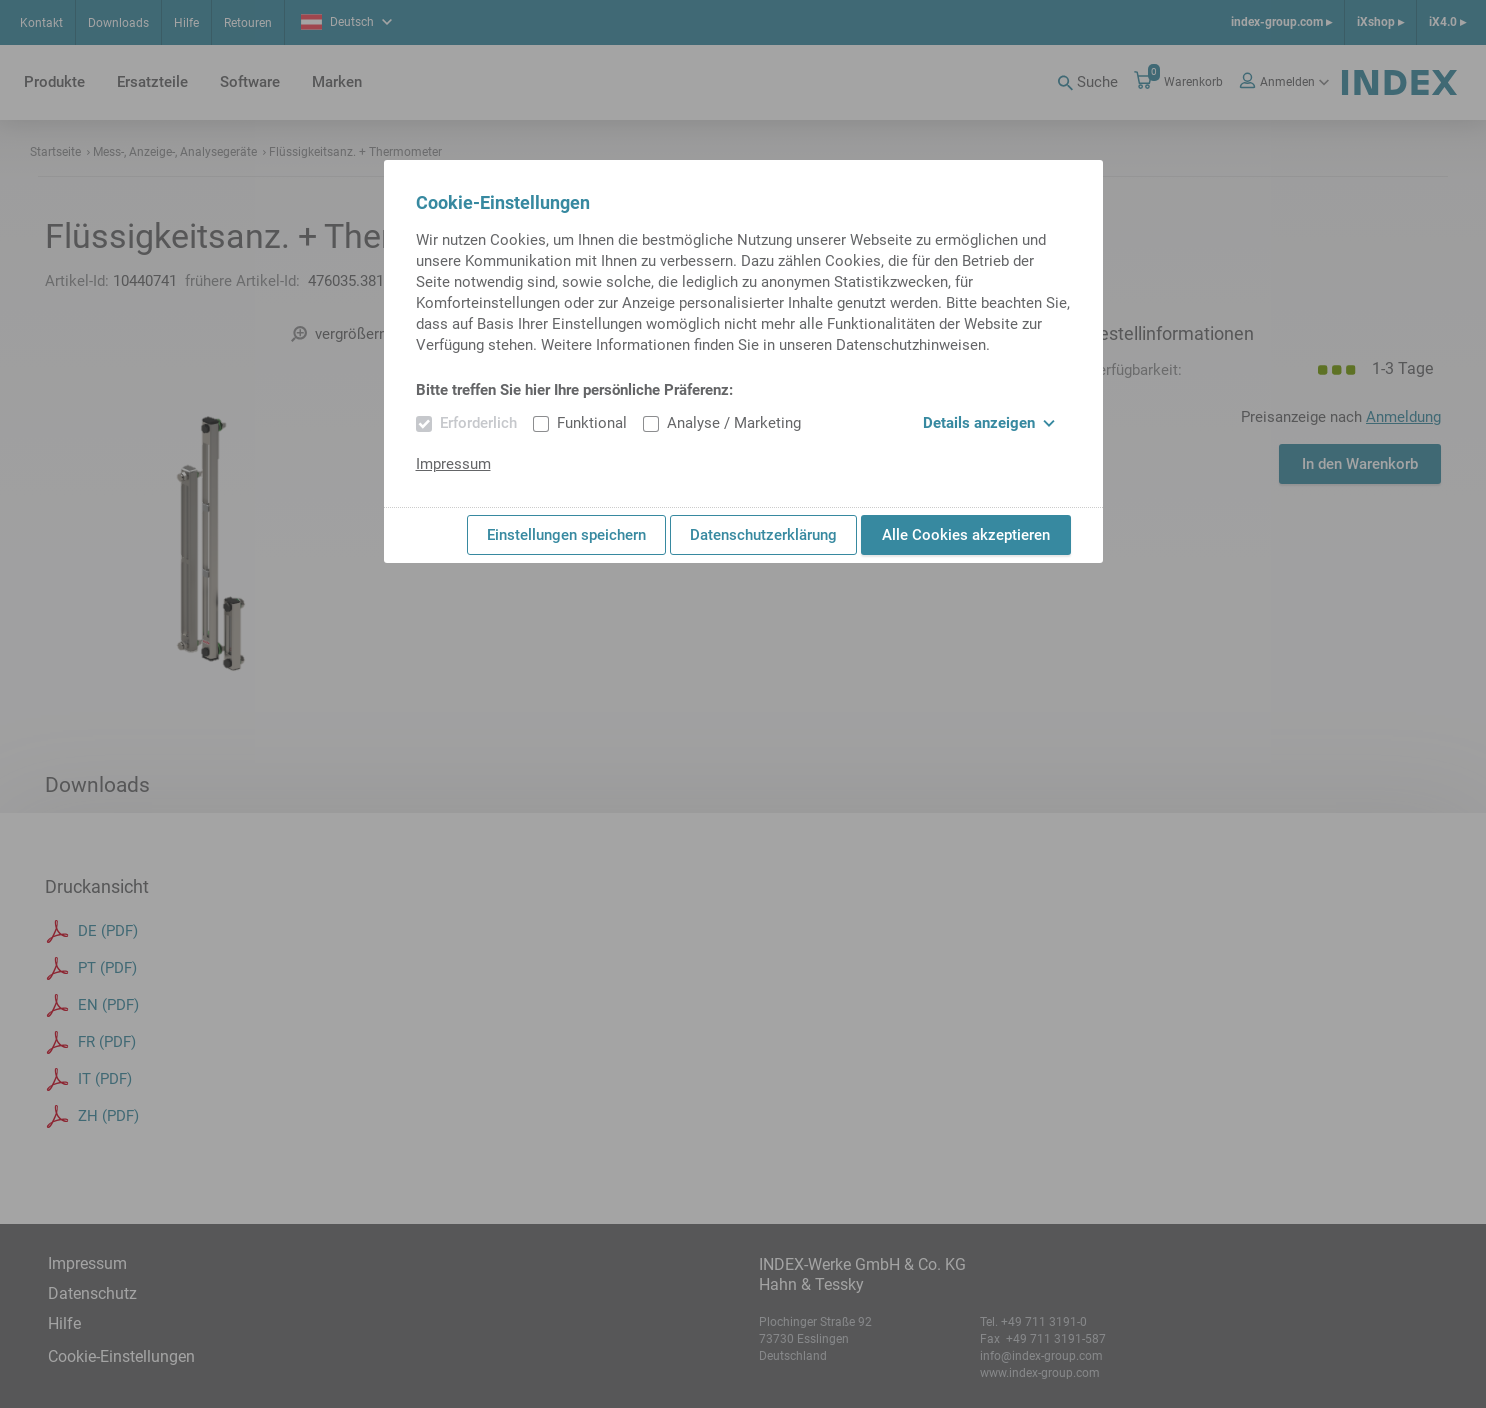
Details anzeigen (989, 423)
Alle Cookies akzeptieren (966, 535)
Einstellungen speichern (566, 535)
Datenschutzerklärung (763, 535)
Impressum (453, 464)
